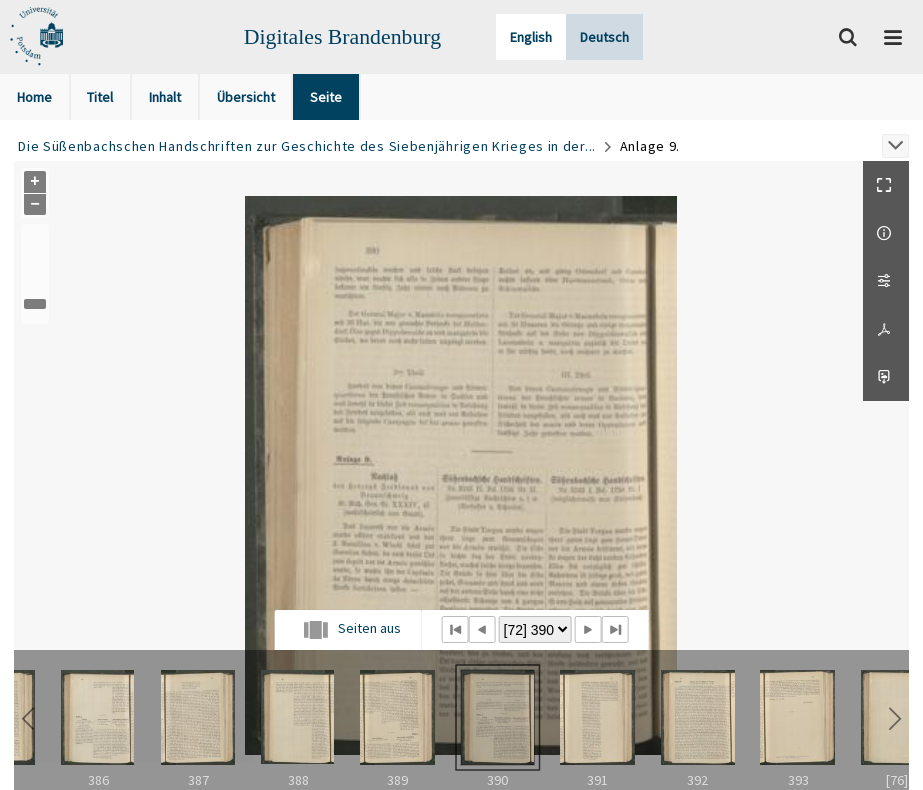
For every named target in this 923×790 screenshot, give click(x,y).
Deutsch (604, 37)
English (531, 37)
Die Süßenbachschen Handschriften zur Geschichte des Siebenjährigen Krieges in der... (307, 146)
